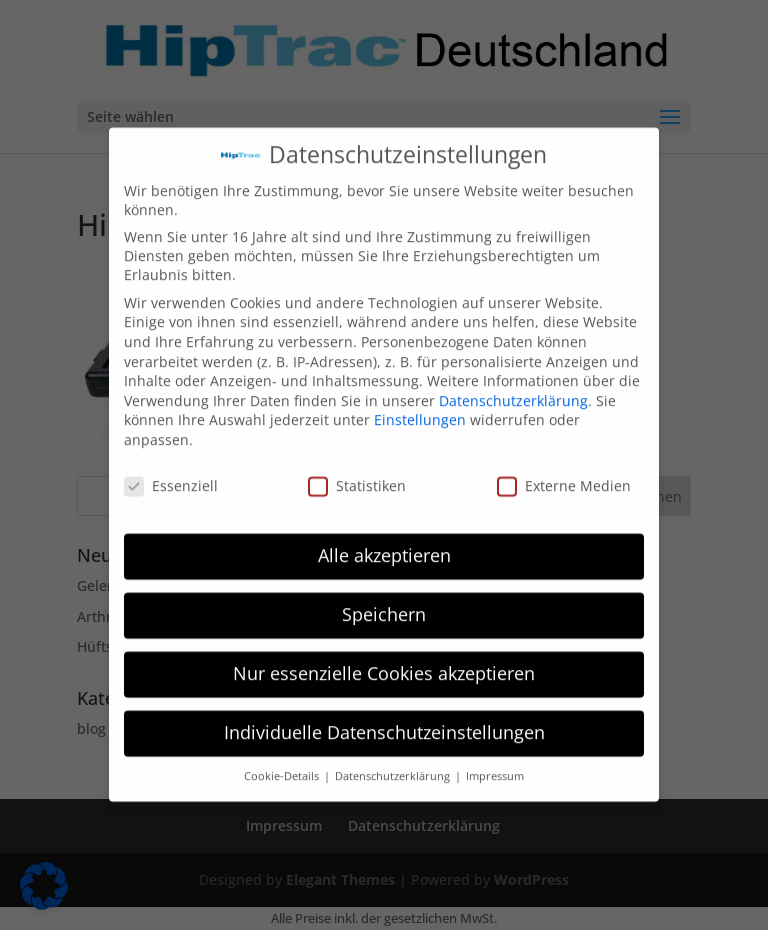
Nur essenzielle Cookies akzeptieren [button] (384, 663)
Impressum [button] (495, 766)
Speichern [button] (384, 604)
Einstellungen (420, 409)
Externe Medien (564, 475)
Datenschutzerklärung (513, 390)
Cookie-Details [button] (283, 766)
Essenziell (171, 475)
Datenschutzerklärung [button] (394, 766)
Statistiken (357, 475)
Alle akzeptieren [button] (384, 545)
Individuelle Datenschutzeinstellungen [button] (384, 722)
